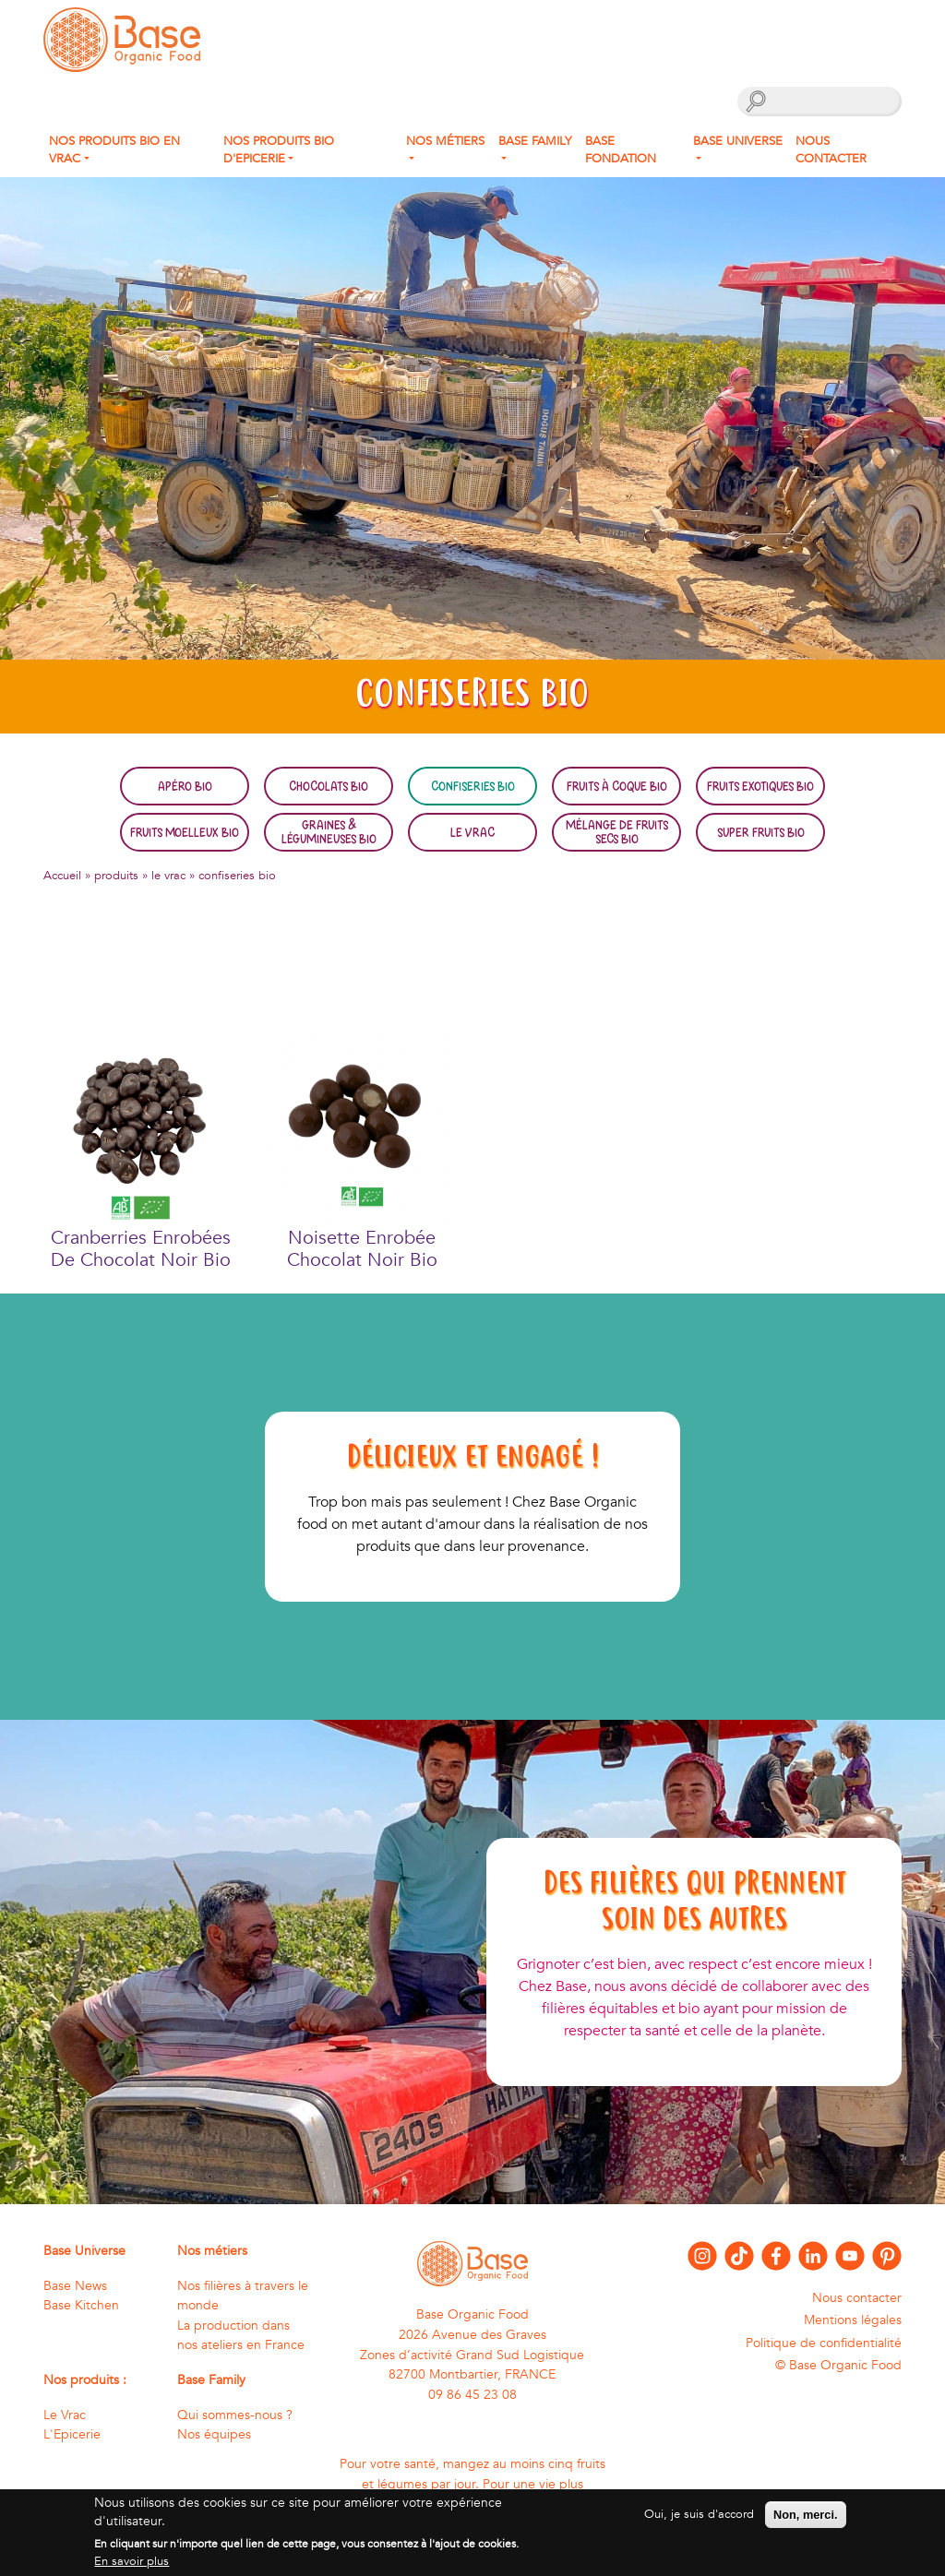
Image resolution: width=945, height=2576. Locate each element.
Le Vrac (472, 832)
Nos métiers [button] (445, 141)
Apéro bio (185, 786)
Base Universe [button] (738, 141)
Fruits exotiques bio (760, 786)
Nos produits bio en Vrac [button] (114, 150)
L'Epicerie (72, 2434)
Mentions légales (853, 2320)
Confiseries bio (473, 786)
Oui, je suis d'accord (699, 2522)
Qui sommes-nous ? (235, 2415)
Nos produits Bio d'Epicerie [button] (278, 150)
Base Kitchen (81, 2305)
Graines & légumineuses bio (329, 831)
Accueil (62, 875)
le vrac (168, 875)
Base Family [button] (534, 141)
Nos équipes (214, 2434)
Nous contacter (831, 150)
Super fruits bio (761, 832)
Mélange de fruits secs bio (617, 831)
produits (116, 875)
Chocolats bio (328, 786)
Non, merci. (805, 2523)
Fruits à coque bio (617, 786)
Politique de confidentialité (824, 2343)
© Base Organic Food (838, 2365)
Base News (75, 2286)
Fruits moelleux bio (184, 832)
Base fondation (620, 150)
